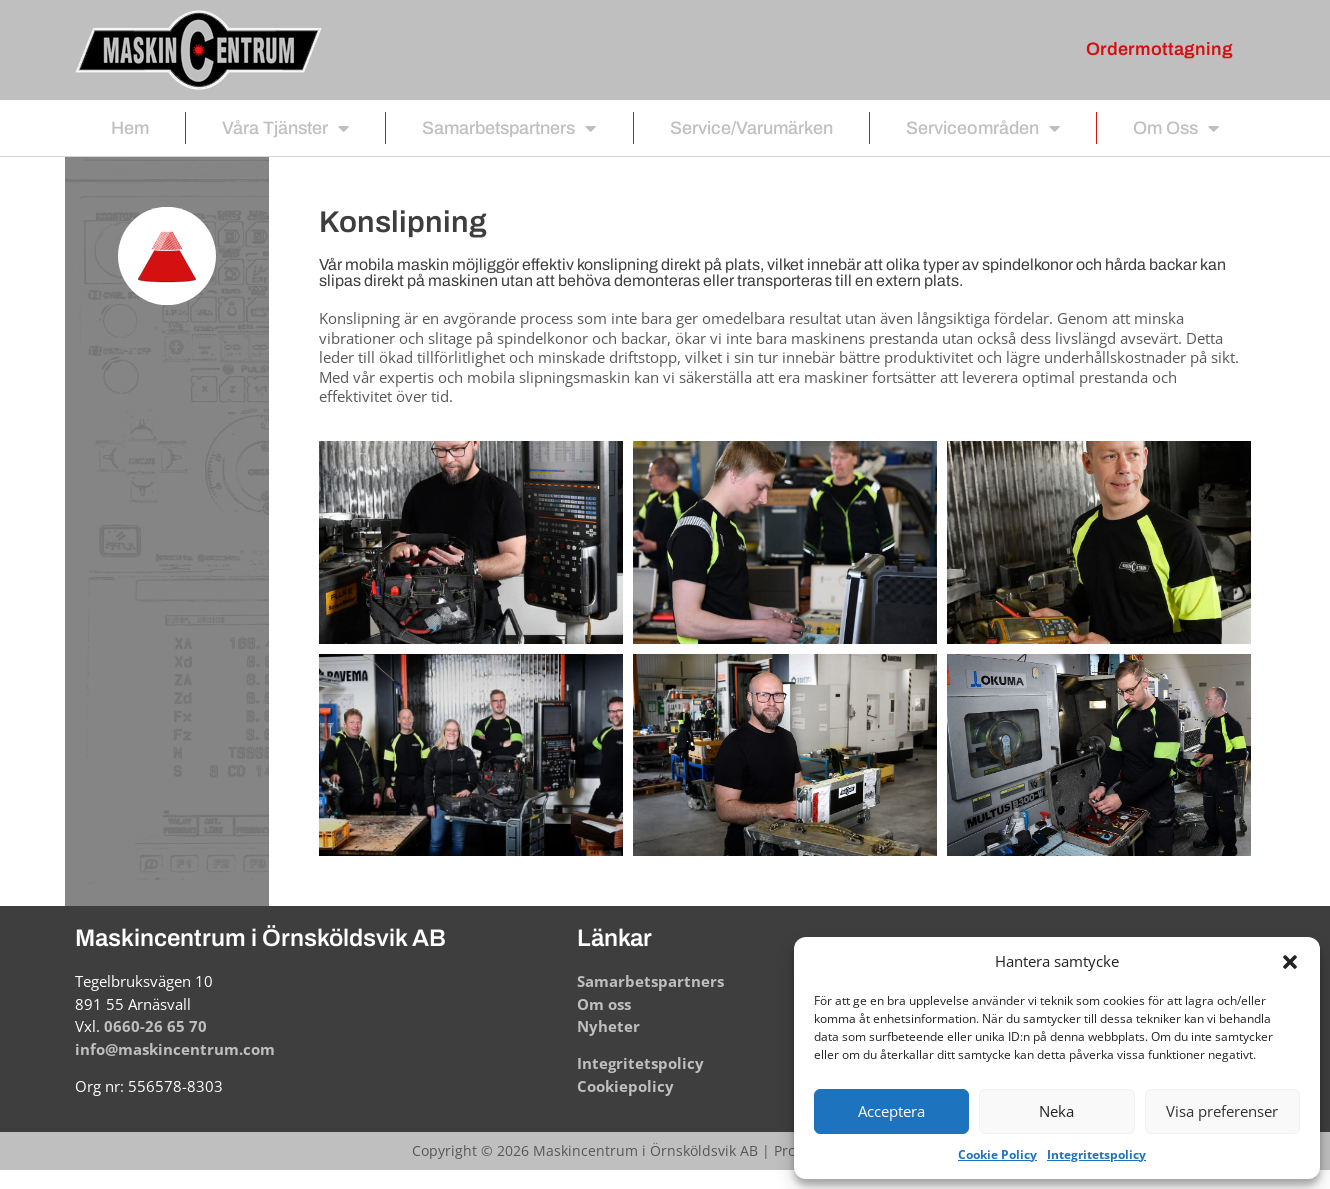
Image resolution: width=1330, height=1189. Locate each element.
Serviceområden (983, 128)
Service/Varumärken (751, 128)
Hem (130, 128)
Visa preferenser (1222, 1111)
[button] (1290, 962)
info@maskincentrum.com (175, 1049)
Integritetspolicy (1096, 1154)
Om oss (1176, 128)
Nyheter (608, 1026)
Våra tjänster (285, 128)
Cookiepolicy (625, 1086)
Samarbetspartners (509, 128)
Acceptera (891, 1111)
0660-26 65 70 (155, 1026)
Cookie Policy (997, 1154)
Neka (1056, 1111)
